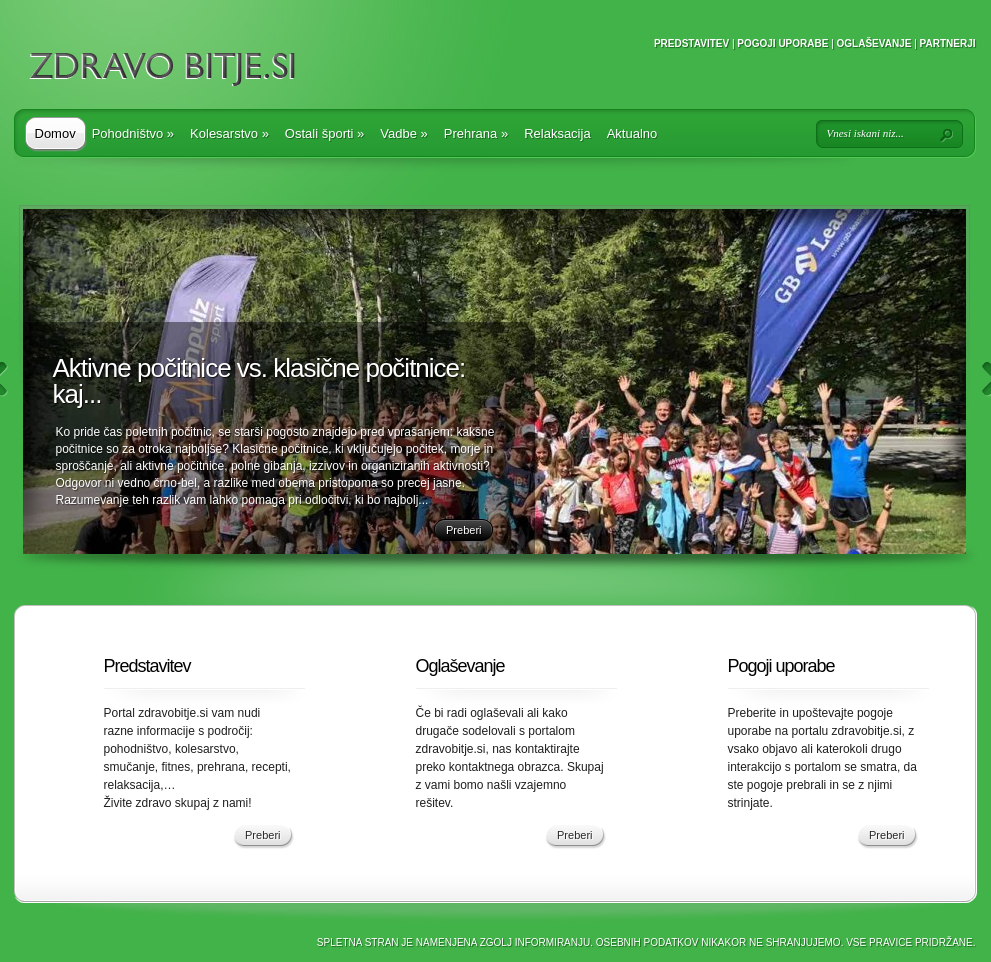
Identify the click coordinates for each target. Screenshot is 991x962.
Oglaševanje (874, 43)
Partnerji (948, 43)
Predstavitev (691, 43)
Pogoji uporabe (782, 43)
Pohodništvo (133, 133)
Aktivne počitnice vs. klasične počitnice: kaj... (259, 381)
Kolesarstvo (229, 133)
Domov (55, 133)
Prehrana (476, 133)
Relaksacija (557, 133)
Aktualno (632, 133)
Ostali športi (324, 133)
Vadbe (403, 133)
